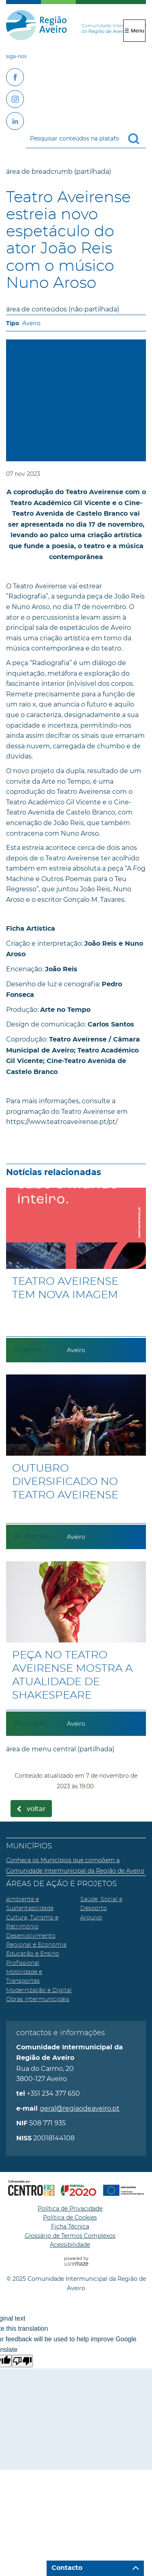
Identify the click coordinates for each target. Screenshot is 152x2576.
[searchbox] (86, 138)
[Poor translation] (22, 2361)
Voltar (36, 1809)
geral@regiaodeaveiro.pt (80, 2108)
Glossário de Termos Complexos (70, 2235)
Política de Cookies (70, 2217)
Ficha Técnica (70, 2226)
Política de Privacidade (70, 2208)
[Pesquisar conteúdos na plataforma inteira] (137, 139)
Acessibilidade (70, 2244)
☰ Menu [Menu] (134, 31)
